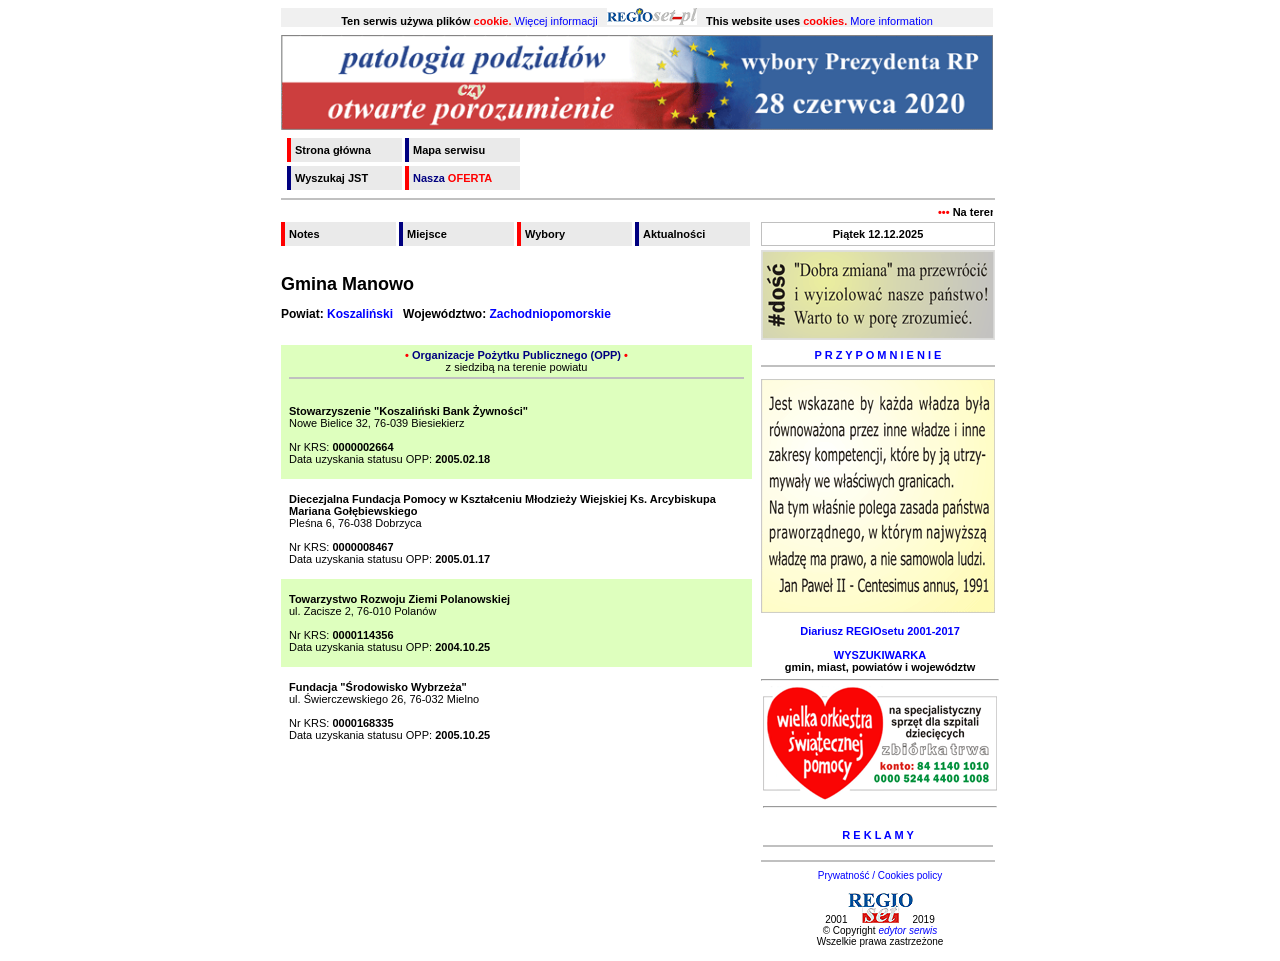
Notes (304, 234)
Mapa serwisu (449, 150)
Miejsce (427, 234)
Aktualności (674, 234)
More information (891, 21)
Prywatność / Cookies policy (880, 875)
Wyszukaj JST (331, 178)
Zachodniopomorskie (549, 314)
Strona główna (333, 150)
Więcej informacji (556, 21)
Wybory (545, 234)
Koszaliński (360, 314)
